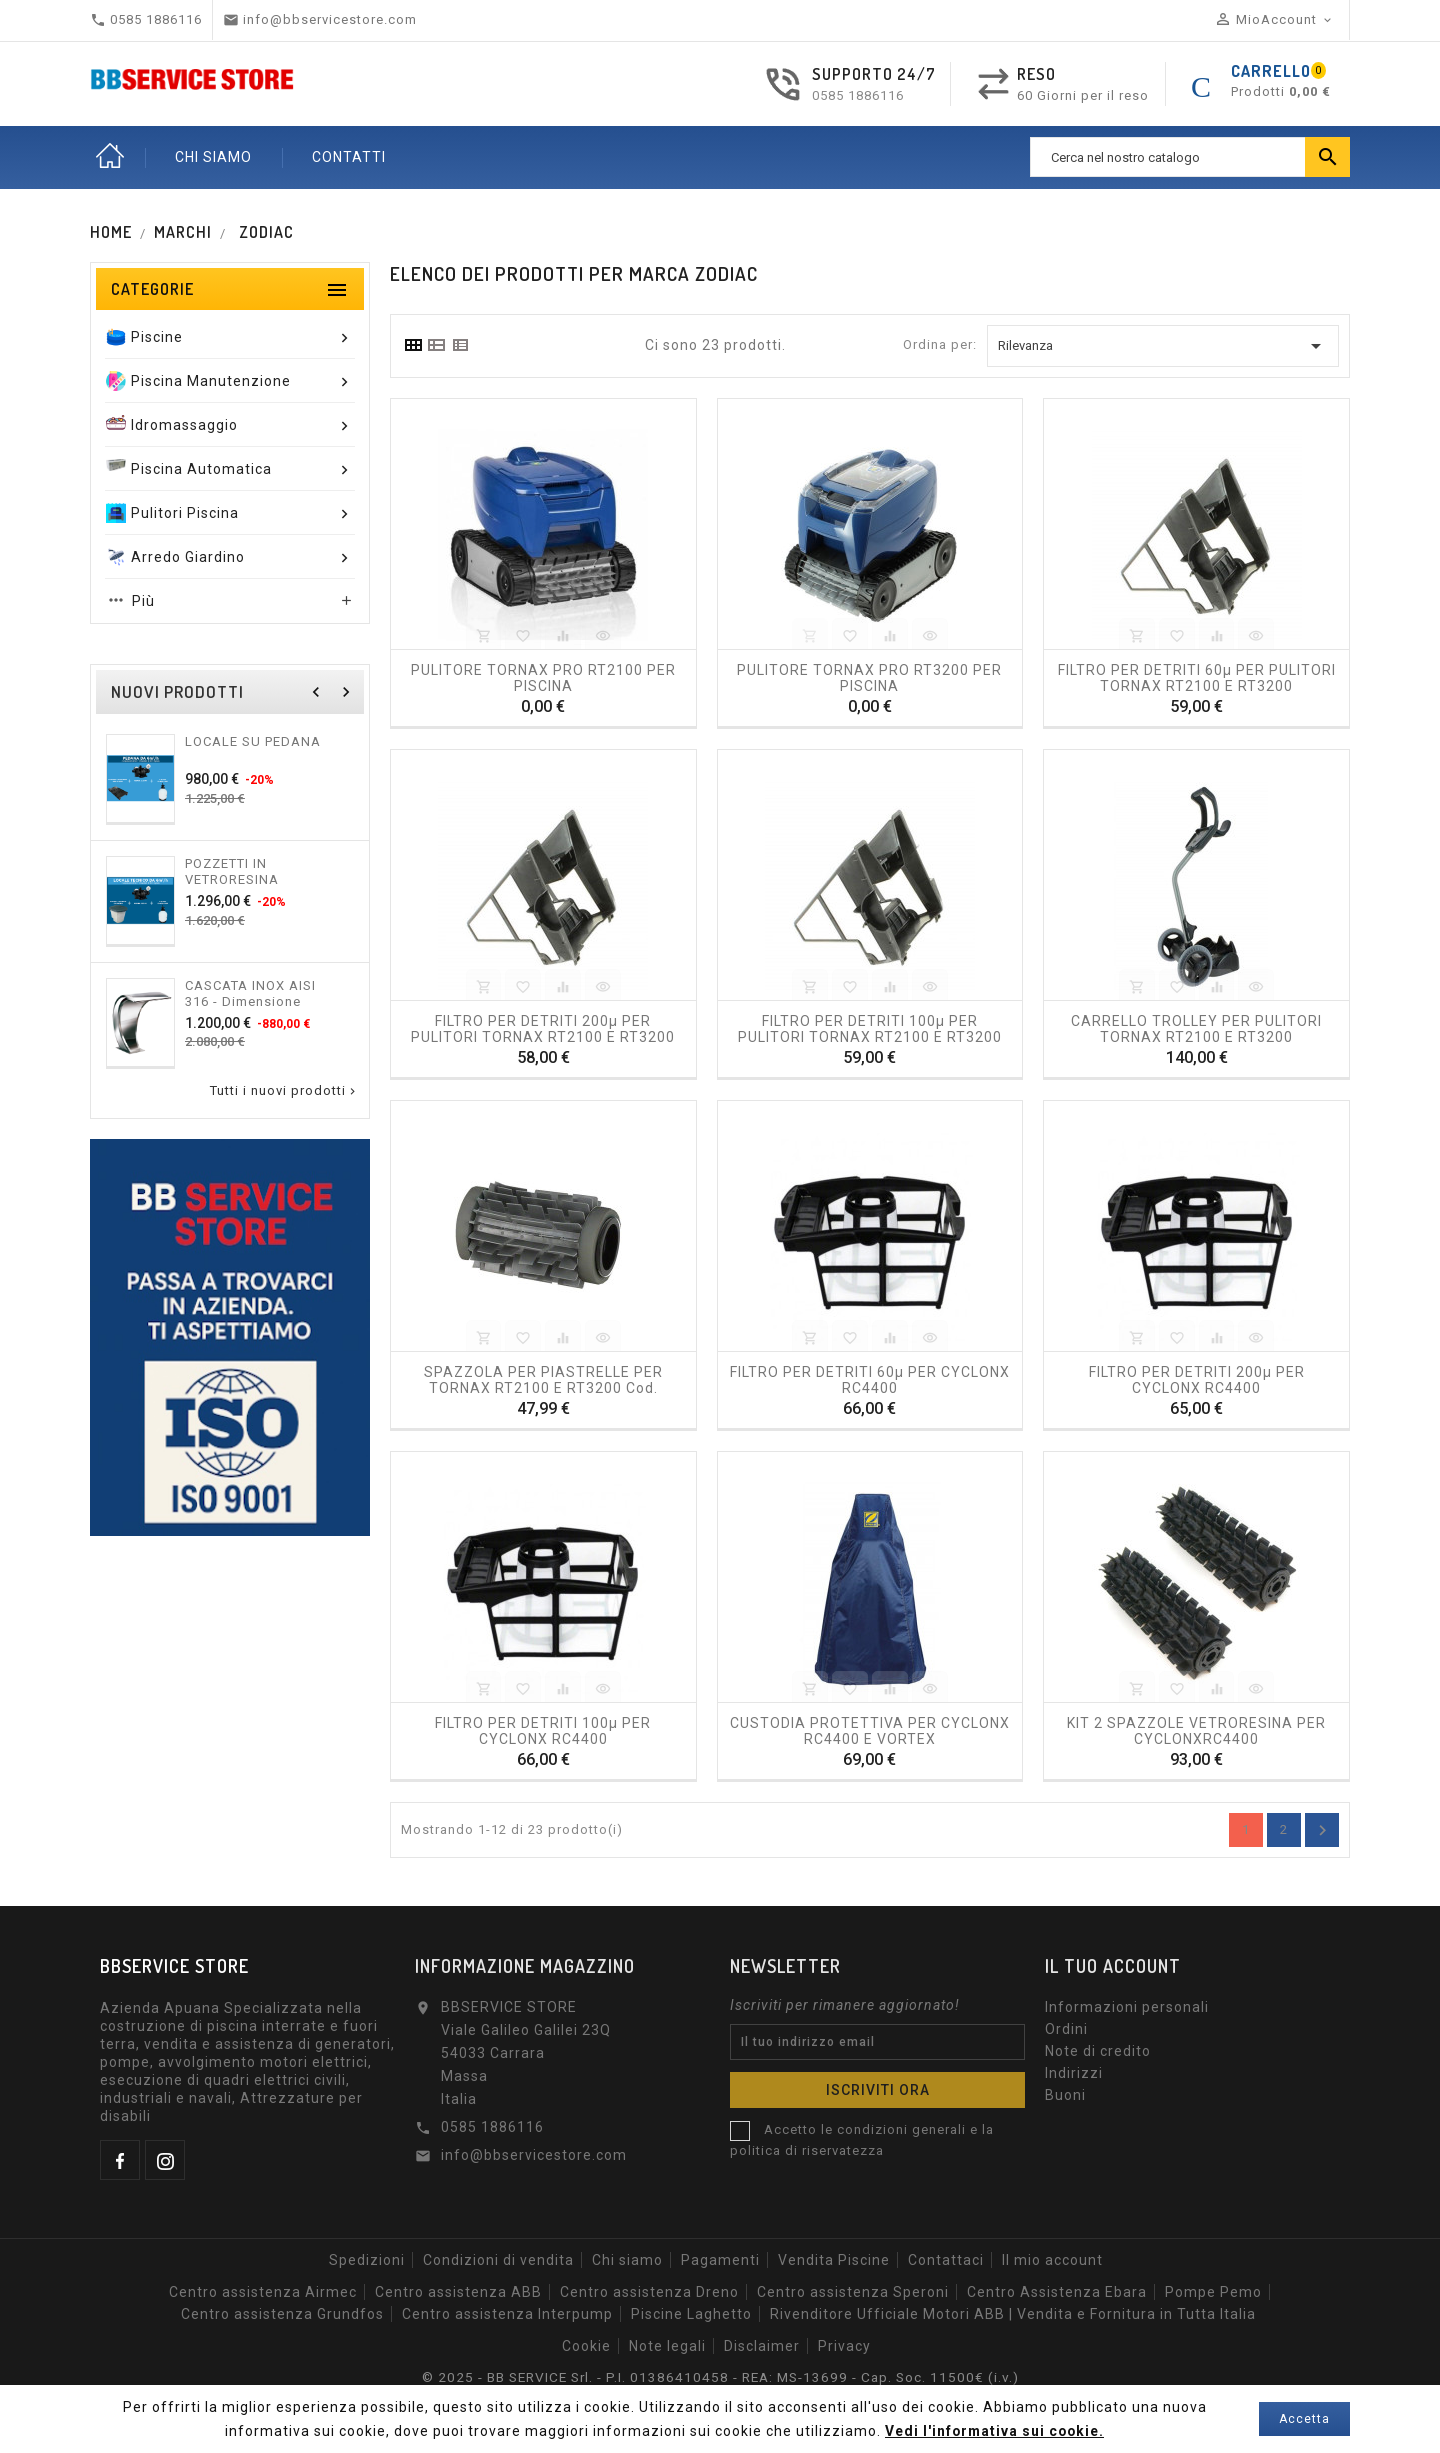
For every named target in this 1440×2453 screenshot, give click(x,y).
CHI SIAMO (213, 157)
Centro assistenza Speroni (853, 2292)
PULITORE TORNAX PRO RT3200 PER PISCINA (869, 677)
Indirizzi (1074, 2073)
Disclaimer (762, 2346)
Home (110, 157)
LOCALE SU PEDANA (253, 741)
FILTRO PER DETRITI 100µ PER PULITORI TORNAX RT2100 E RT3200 (870, 1028)
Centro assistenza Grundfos (282, 2314)
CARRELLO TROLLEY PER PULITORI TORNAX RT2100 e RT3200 (1196, 1028)
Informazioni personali (1127, 2007)
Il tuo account (1113, 1966)
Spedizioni (367, 2260)
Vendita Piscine (834, 2260)
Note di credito (1098, 2051)
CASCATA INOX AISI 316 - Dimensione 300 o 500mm (250, 993)
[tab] (413, 345)
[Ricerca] (1190, 157)
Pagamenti (720, 2260)
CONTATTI (349, 157)
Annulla (1322, 1830)
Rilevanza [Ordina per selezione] (1163, 346)
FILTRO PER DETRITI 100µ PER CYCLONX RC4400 (543, 1730)
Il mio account (1052, 2260)
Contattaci (946, 2260)
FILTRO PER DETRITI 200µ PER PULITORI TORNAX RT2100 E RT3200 (543, 1028)
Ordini (1066, 2029)
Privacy (844, 2346)
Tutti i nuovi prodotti (284, 1091)
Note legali (667, 2346)
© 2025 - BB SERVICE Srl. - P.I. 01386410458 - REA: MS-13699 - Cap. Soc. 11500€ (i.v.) (720, 2377)
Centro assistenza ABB (458, 2292)
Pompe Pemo (1213, 2292)
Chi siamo (627, 2260)
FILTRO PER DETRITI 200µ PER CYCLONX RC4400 (1197, 1379)
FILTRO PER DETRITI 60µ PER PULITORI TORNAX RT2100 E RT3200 (1197, 677)
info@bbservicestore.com (534, 2155)
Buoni (1065, 2095)
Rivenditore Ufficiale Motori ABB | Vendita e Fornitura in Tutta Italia (1013, 2314)
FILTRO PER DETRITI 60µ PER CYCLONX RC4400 (870, 1379)
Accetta (1304, 2419)
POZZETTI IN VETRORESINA (232, 871)
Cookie (586, 2346)
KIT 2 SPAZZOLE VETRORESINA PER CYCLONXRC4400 (1196, 1730)
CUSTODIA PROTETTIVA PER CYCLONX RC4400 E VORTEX (870, 1730)
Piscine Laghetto (691, 2314)
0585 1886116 (858, 95)
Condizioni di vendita (498, 2260)
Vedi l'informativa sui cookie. (994, 2431)
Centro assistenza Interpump (507, 2314)
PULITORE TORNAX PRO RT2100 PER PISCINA (543, 677)
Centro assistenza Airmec (263, 2292)
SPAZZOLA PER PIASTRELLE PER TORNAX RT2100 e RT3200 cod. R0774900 (543, 1379)
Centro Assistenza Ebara (1057, 2292)
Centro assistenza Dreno (649, 2292)
